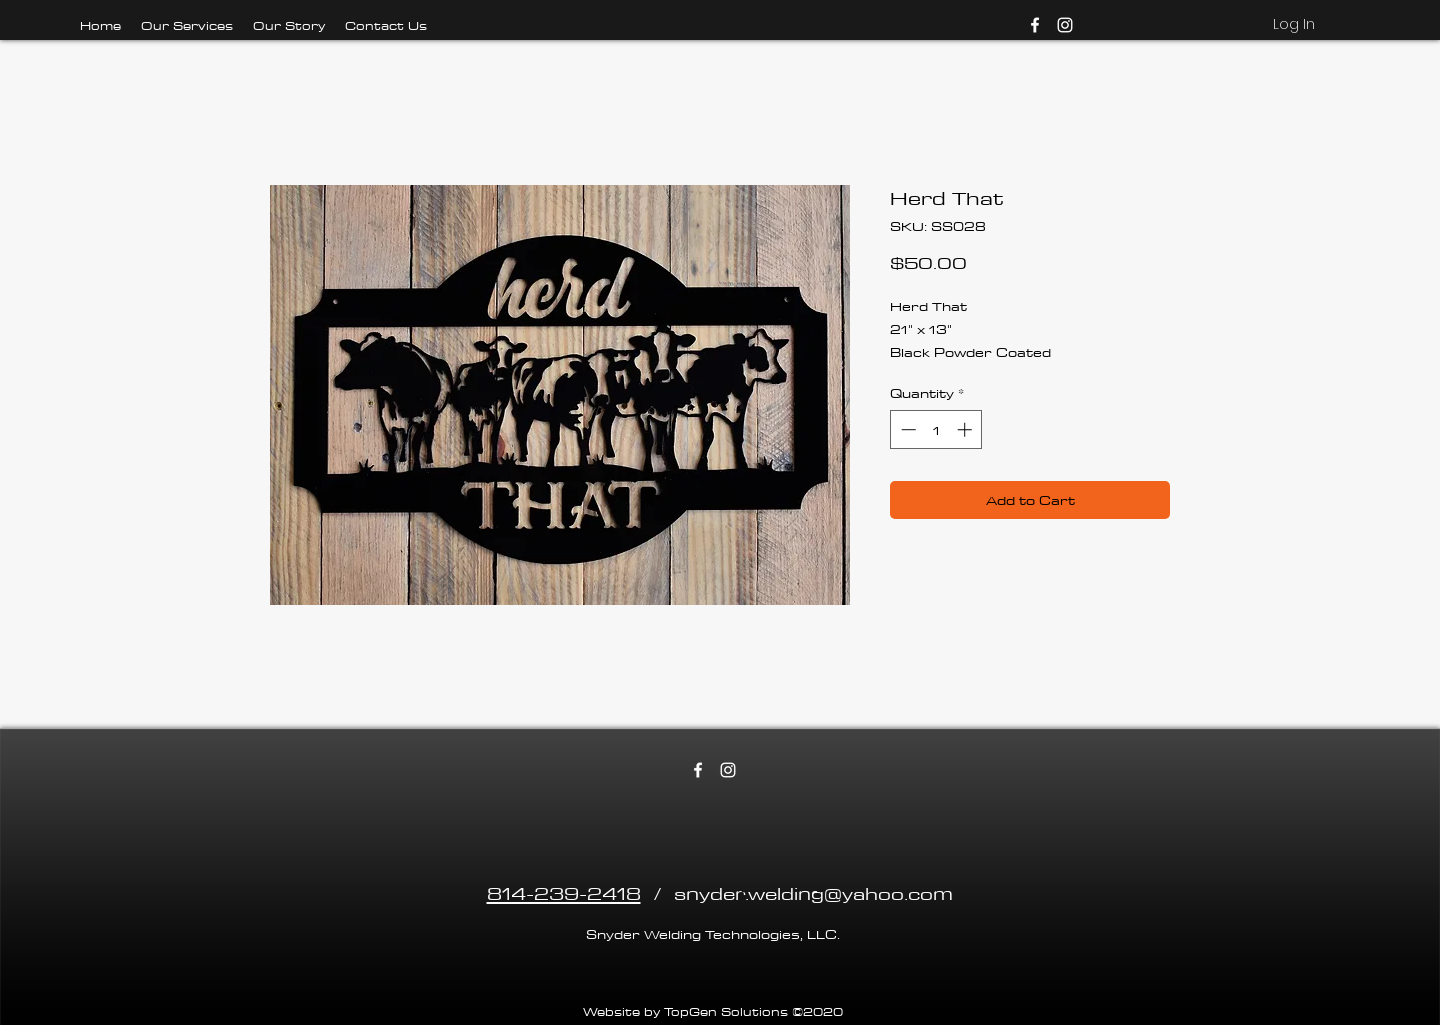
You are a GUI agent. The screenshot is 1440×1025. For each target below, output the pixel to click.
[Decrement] (906, 429)
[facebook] (1035, 25)
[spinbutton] (936, 429)
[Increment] (966, 429)
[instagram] (1065, 25)
